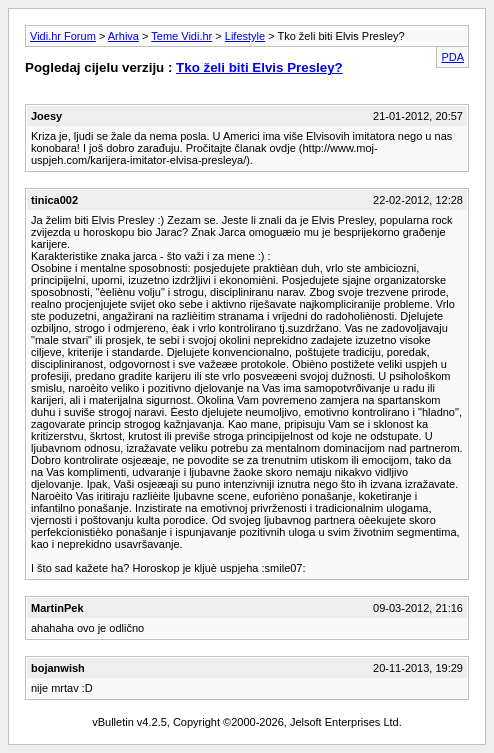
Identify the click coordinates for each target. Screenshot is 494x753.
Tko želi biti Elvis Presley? (259, 67)
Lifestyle (245, 36)
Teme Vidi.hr (181, 36)
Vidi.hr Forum (63, 36)
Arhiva (123, 36)
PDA (452, 57)
